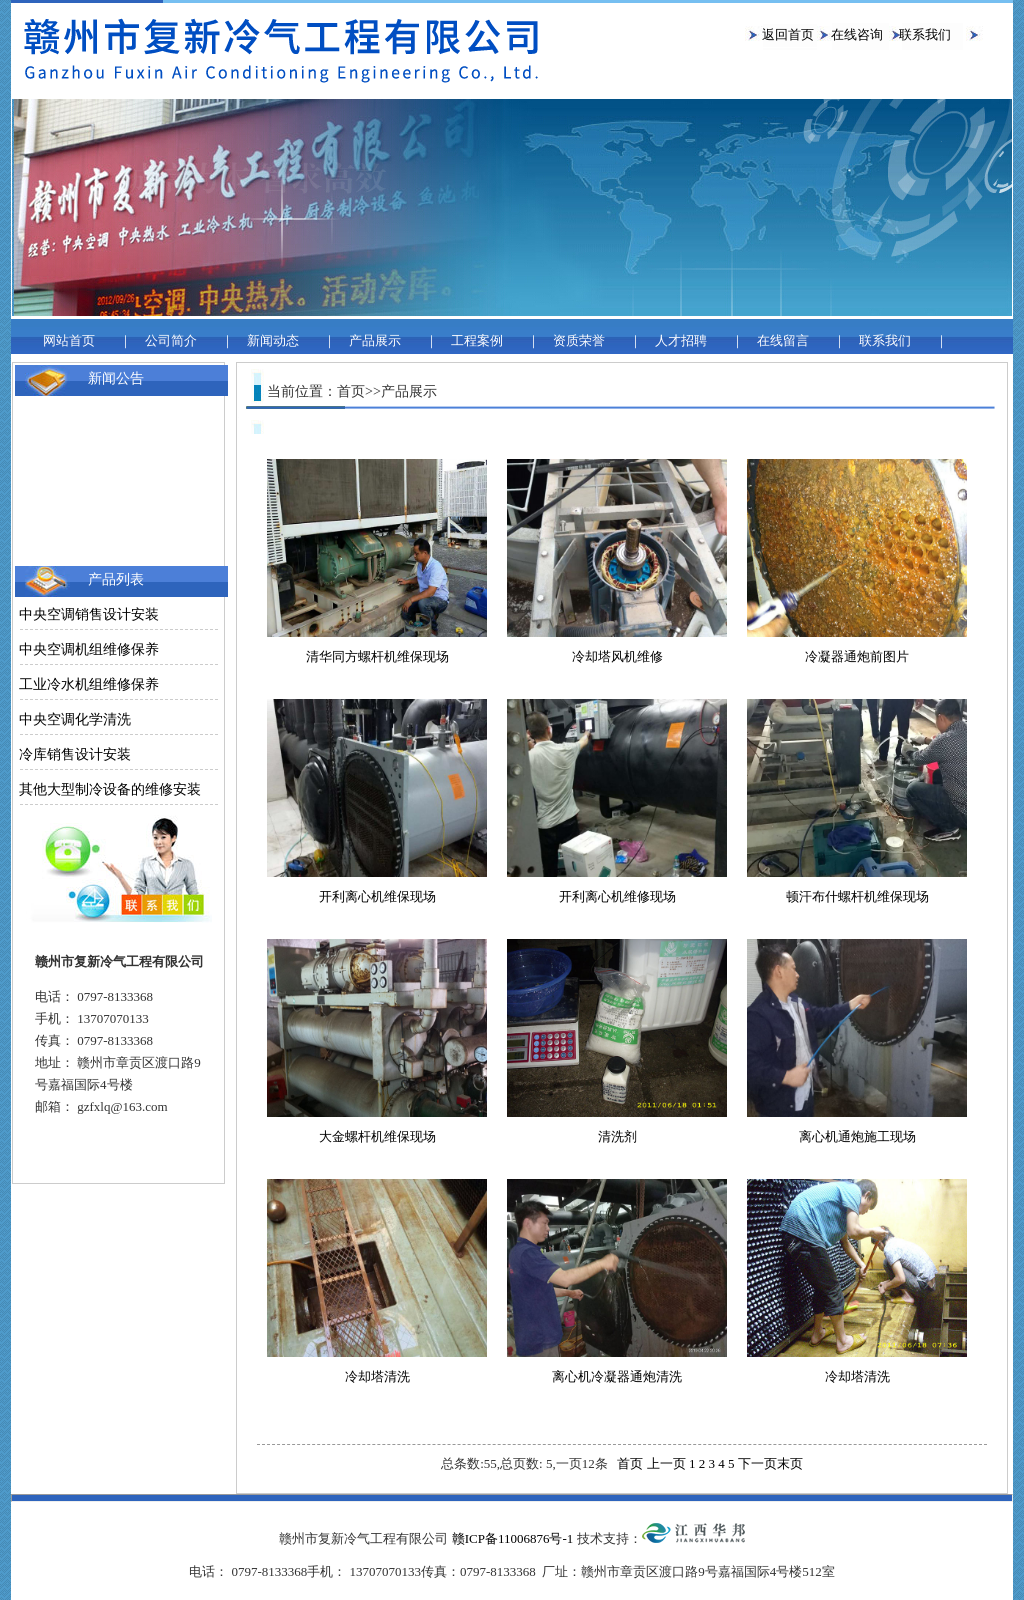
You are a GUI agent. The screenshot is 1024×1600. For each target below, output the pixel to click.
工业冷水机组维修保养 (89, 684)
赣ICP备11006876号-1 (513, 1538)
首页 (630, 1463)
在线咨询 (857, 34)
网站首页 (69, 340)
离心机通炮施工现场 (857, 1136)
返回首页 (788, 34)
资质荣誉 (579, 340)
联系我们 (925, 34)
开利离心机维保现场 (377, 896)
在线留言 (783, 340)
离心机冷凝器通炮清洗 (617, 1376)
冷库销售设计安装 (75, 754)
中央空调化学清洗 (75, 719)
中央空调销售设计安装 (89, 614)
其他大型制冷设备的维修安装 (110, 789)
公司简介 (171, 340)
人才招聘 (681, 340)
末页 (790, 1463)
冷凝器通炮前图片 (857, 656)
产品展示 (375, 340)
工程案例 (477, 340)
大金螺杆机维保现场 (377, 1136)
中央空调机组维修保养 (89, 649)
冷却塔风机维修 (617, 656)
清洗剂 (617, 1136)
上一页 (666, 1463)
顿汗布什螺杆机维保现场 (857, 896)
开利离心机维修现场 (617, 896)
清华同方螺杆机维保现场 (377, 656)
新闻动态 (273, 340)
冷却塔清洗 (377, 1376)
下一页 (757, 1463)
